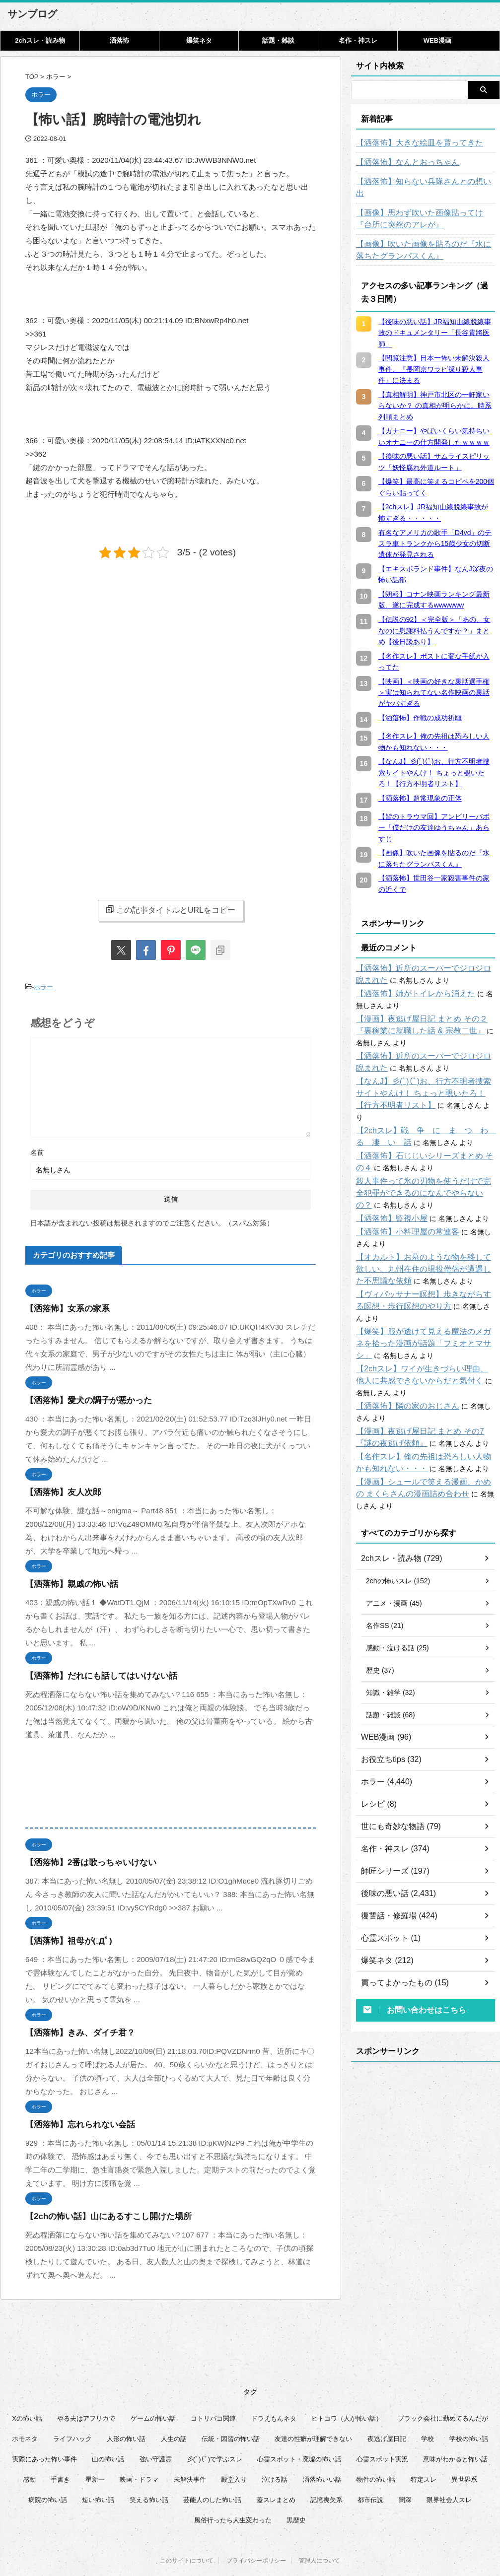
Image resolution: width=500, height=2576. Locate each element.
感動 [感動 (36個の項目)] (29, 2443)
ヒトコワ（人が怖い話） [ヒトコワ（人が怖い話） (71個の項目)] (346, 2382)
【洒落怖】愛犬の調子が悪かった (81, 1398)
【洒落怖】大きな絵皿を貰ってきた (411, 143)
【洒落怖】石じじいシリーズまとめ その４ (423, 1132)
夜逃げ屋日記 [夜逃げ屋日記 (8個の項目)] (386, 2403)
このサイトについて (187, 2526)
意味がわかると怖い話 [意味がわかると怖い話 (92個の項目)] (455, 2423)
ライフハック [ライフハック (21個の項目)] (72, 2403)
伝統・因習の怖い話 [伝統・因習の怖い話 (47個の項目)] (231, 2403)
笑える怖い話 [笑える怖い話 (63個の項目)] (149, 2464)
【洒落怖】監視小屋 (387, 1195)
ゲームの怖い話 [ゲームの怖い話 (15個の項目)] (153, 2382)
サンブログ (32, 13)
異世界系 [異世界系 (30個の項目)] (464, 2443)
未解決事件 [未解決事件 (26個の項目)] (190, 2443)
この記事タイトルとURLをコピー (170, 909)
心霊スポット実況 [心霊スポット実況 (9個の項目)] (382, 2423)
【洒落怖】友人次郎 (58, 1490)
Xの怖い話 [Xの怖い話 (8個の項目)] (27, 2382)
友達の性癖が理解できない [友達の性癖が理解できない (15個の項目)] (313, 2403)
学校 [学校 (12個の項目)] (427, 2403)
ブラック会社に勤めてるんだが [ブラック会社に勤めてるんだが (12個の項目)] (443, 2382)
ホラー (43, 986)
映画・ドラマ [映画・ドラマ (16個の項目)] (139, 2443)
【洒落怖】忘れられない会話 (73, 2122)
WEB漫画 (437, 40)
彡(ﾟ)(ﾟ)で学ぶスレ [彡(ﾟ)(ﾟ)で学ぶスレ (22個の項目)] (214, 2423)
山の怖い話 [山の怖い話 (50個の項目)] (108, 2423)
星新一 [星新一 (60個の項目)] (95, 2443)
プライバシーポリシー (256, 2526)
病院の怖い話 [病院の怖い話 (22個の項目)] (47, 2464)
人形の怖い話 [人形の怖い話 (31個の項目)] (126, 2403)
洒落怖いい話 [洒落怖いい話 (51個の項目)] (322, 2443)
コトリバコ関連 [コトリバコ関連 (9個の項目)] (213, 2382)
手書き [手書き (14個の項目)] (60, 2443)
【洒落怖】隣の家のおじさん (401, 1370)
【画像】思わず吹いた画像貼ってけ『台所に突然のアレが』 (425, 207)
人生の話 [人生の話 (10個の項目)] (174, 2403)
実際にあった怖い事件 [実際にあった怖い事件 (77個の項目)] (44, 2423)
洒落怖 (119, 40)
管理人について (319, 2526)
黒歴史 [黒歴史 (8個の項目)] (296, 2484)
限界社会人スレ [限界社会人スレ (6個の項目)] (449, 2464)
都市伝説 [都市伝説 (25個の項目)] (370, 2464)
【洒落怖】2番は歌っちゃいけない (83, 1860)
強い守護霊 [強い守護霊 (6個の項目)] (156, 2423)
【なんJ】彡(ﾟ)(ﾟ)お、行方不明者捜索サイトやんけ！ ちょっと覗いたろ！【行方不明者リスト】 (425, 1081)
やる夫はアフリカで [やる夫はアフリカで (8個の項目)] (86, 2382)
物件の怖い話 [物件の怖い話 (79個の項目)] (376, 2443)
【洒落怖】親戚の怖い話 (66, 1581)
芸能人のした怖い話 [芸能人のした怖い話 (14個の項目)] (212, 2464)
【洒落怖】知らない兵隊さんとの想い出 (418, 182)
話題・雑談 (278, 40)
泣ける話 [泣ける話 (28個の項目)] (274, 2443)
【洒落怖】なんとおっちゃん (401, 162)
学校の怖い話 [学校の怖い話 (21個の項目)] (468, 2403)
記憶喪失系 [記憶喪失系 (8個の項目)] (326, 2464)
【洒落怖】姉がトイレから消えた (408, 982)
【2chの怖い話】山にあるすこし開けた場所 (98, 2214)
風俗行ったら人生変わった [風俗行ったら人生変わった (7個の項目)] (233, 2484)
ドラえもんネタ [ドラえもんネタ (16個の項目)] (273, 2382)
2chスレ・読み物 (40, 40)
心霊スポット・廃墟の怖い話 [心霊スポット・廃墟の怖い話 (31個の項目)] (299, 2423)
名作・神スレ (358, 40)
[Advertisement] (108, 647)
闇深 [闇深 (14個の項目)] (405, 2464)
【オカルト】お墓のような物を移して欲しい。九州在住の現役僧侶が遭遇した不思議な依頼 (425, 1245)
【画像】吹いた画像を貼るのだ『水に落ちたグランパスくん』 (425, 238)
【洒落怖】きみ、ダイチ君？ (73, 2030)
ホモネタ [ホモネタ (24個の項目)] (25, 2403)
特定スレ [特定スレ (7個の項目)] (423, 2443)
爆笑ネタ (199, 40)
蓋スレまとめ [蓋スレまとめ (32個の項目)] (276, 2464)
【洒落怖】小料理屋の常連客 (401, 1208)
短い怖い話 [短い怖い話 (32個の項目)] (98, 2464)
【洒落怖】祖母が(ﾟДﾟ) (63, 1938)
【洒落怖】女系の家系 (62, 1306)
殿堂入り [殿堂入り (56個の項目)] (234, 2443)
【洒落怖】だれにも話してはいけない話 (92, 1673)
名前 (37, 1150)
